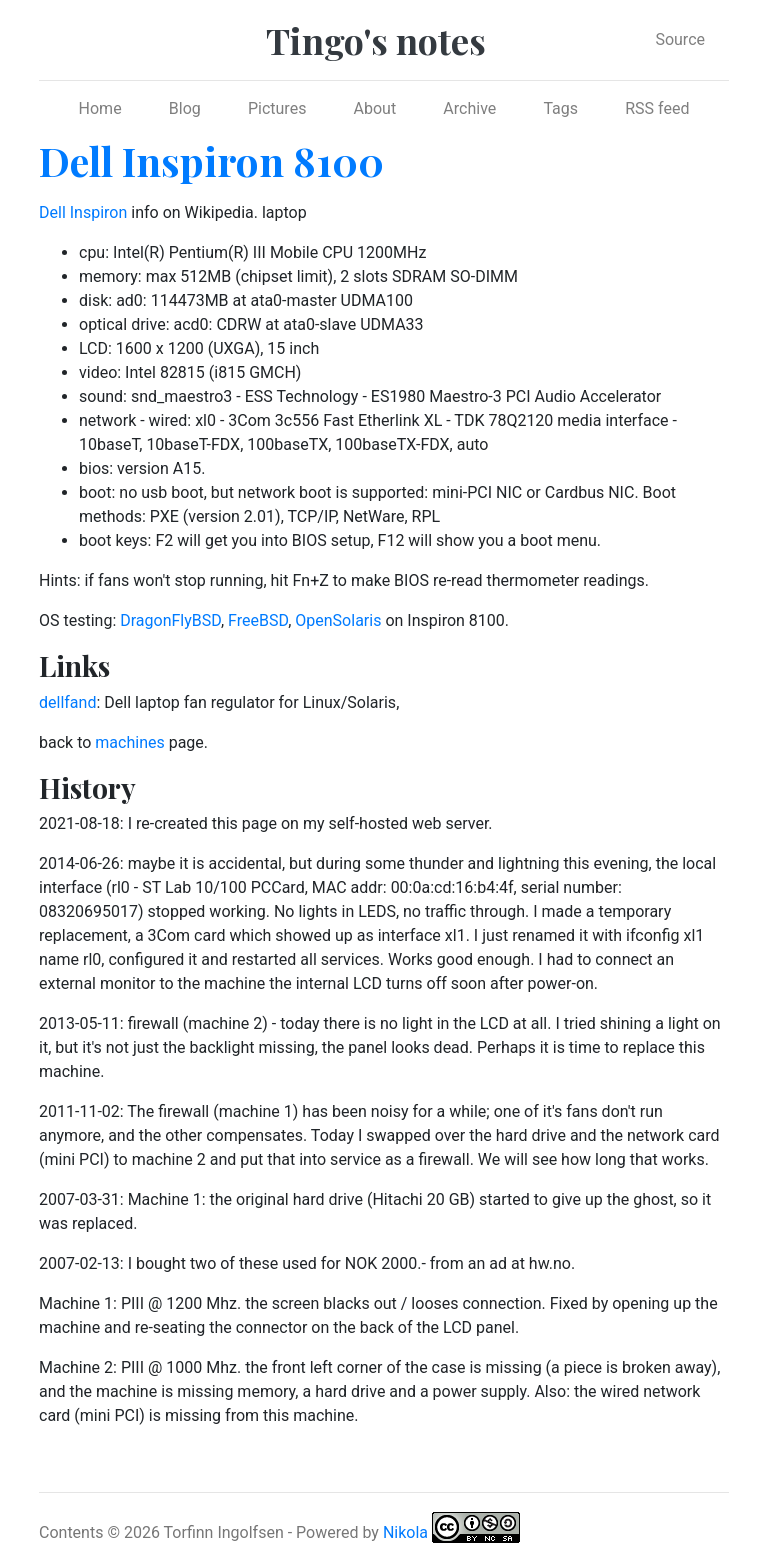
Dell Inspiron (83, 212)
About (375, 108)
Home (100, 108)
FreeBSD (258, 620)
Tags (560, 108)
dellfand (67, 702)
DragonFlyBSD (170, 620)
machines (129, 742)
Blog (185, 108)
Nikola (405, 1532)
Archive (469, 108)
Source (680, 39)
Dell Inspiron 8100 (211, 160)
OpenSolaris (338, 620)
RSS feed (657, 108)
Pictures (277, 108)
